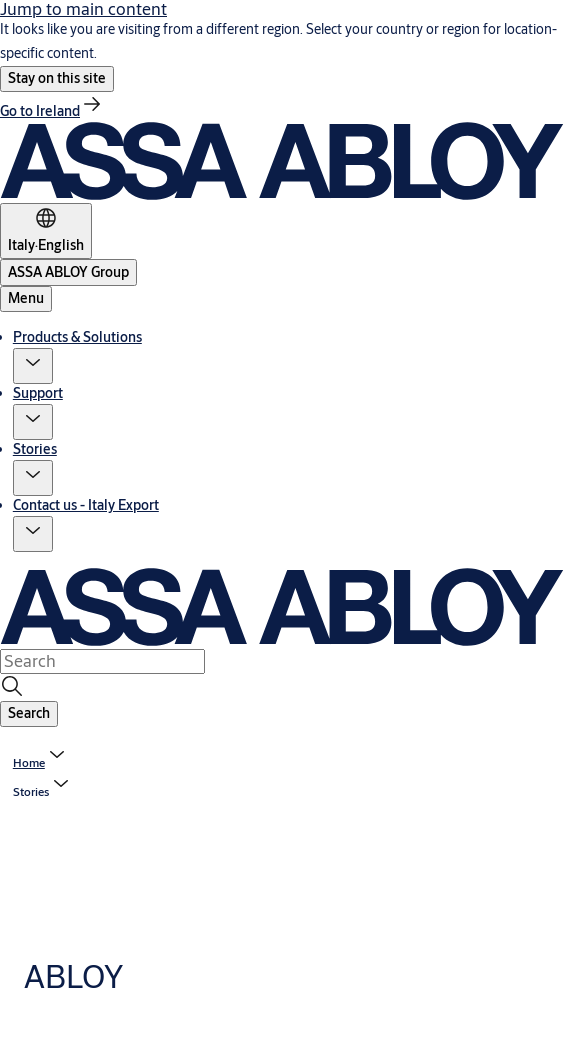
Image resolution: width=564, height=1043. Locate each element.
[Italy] (46, 231)
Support (38, 393)
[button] (57, 79)
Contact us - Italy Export (86, 505)
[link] (52, 111)
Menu (26, 298)
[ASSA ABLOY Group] (68, 272)
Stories (35, 449)
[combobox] (102, 661)
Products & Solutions (77, 337)
